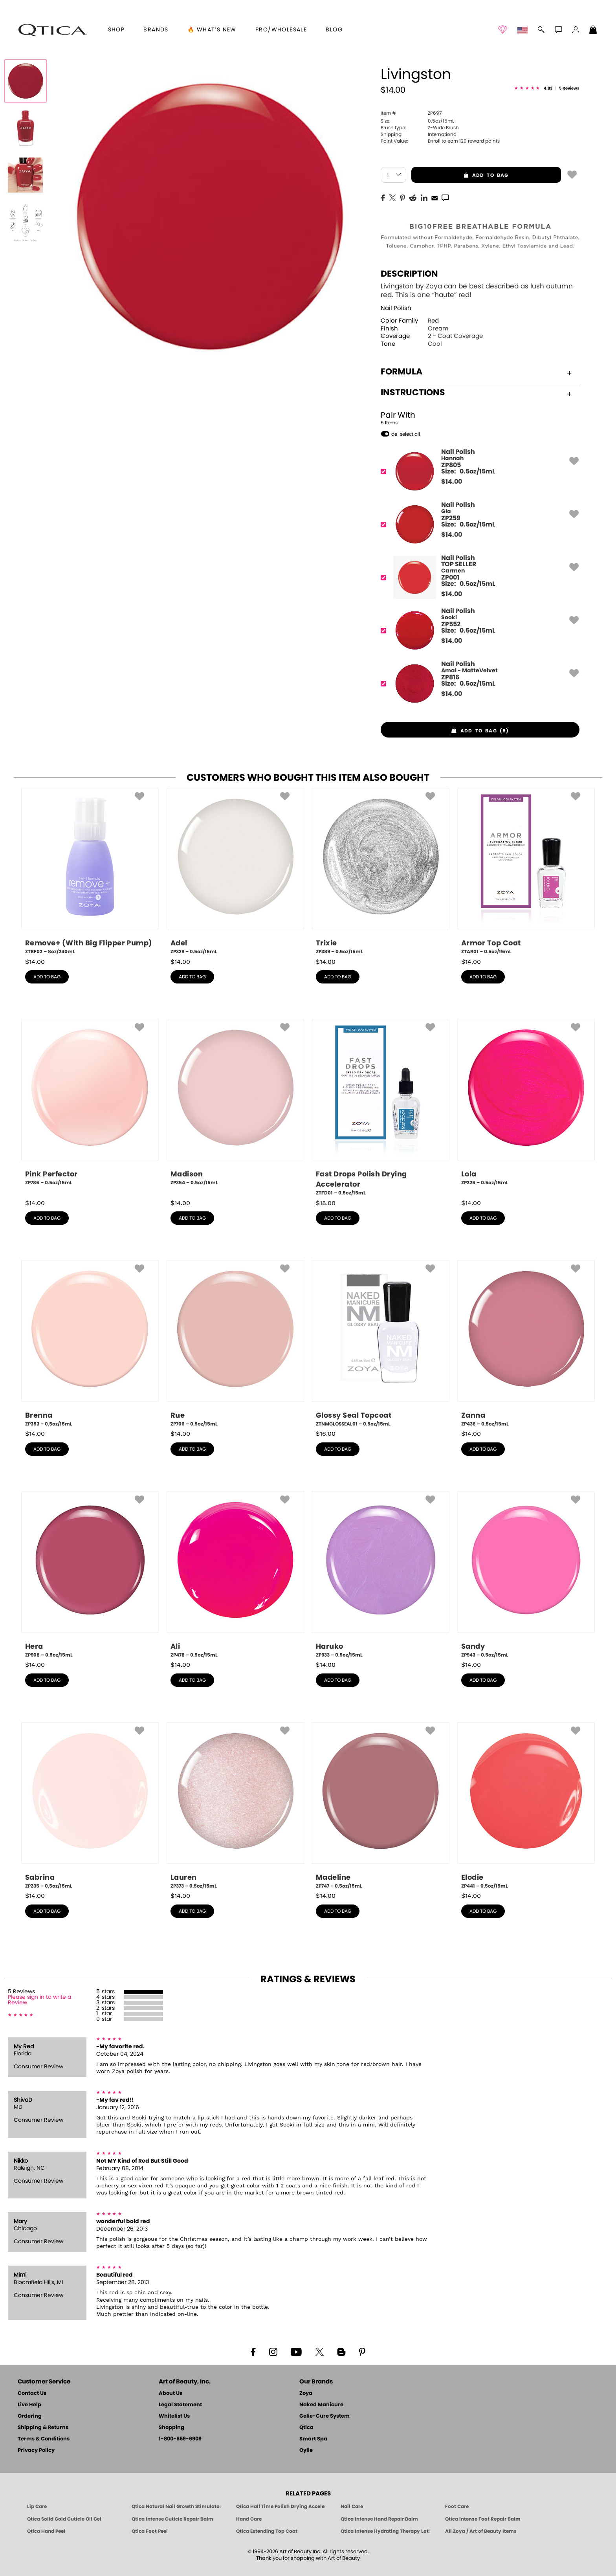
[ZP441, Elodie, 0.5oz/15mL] (526, 1806)
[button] (52, 30)
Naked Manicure (321, 2404)
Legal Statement (180, 2404)
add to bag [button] (460, 175)
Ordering (30, 2416)
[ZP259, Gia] (477, 524)
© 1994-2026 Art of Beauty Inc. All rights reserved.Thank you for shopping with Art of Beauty (308, 2555)
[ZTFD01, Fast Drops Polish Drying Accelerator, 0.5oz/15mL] (380, 1108)
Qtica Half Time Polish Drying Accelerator (280, 2506)
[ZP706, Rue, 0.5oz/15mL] (235, 1343)
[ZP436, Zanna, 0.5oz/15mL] (526, 1343)
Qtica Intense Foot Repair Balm (483, 2519)
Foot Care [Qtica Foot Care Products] (457, 2506)
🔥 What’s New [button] (211, 30)
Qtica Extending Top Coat (266, 2531)
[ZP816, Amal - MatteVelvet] (477, 683)
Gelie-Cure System (324, 2416)
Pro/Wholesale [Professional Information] (281, 30)
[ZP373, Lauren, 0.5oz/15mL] (235, 1806)
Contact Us (32, 2393)
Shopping (171, 2427)
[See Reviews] (546, 89)
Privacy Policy (36, 2450)
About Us (170, 2393)
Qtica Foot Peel (150, 2531)
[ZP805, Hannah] (477, 471)
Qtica (306, 2427)
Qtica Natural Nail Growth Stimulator (176, 2506)
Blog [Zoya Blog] (334, 30)
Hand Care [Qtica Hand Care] (249, 2519)
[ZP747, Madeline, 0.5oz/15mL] (380, 1806)
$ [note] (451, 482)
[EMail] (434, 197)
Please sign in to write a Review (39, 1999)
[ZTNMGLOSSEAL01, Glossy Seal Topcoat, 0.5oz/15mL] (380, 1343)
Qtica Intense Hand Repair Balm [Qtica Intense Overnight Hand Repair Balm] (379, 2519)
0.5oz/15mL (417, 121)
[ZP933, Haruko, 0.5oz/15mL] (380, 1575)
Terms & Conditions (44, 2439)
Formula (476, 371)
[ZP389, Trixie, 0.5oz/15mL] (380, 871)
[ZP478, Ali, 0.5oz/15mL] (235, 1575)
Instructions (476, 392)
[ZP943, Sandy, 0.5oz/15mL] (526, 1575)
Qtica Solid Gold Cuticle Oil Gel (64, 2519)
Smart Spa (313, 2439)
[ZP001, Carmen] (477, 577)
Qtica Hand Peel (46, 2531)
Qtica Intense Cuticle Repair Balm (172, 2519)
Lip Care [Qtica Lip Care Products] (37, 2506)
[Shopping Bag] (593, 31)
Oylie (306, 2450)
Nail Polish (396, 308)
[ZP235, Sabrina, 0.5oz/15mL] (90, 1806)
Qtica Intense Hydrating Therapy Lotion (385, 2531)
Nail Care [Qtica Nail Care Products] (352, 2506)
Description (409, 274)
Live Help (29, 2404)
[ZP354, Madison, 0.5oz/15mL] (235, 1105)
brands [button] (155, 30)
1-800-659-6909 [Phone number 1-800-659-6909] (180, 2439)
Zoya (305, 2393)
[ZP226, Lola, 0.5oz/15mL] (526, 1105)
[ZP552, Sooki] (477, 630)
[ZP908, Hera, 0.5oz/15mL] (90, 1575)
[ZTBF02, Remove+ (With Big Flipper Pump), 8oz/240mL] (90, 871)
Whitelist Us (174, 2416)
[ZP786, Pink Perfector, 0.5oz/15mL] (90, 1105)
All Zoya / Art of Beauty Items (481, 2531)
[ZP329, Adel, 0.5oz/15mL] (235, 871)
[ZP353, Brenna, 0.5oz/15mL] (90, 1343)
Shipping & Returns (43, 2427)
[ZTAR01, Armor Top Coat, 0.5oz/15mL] (526, 871)
